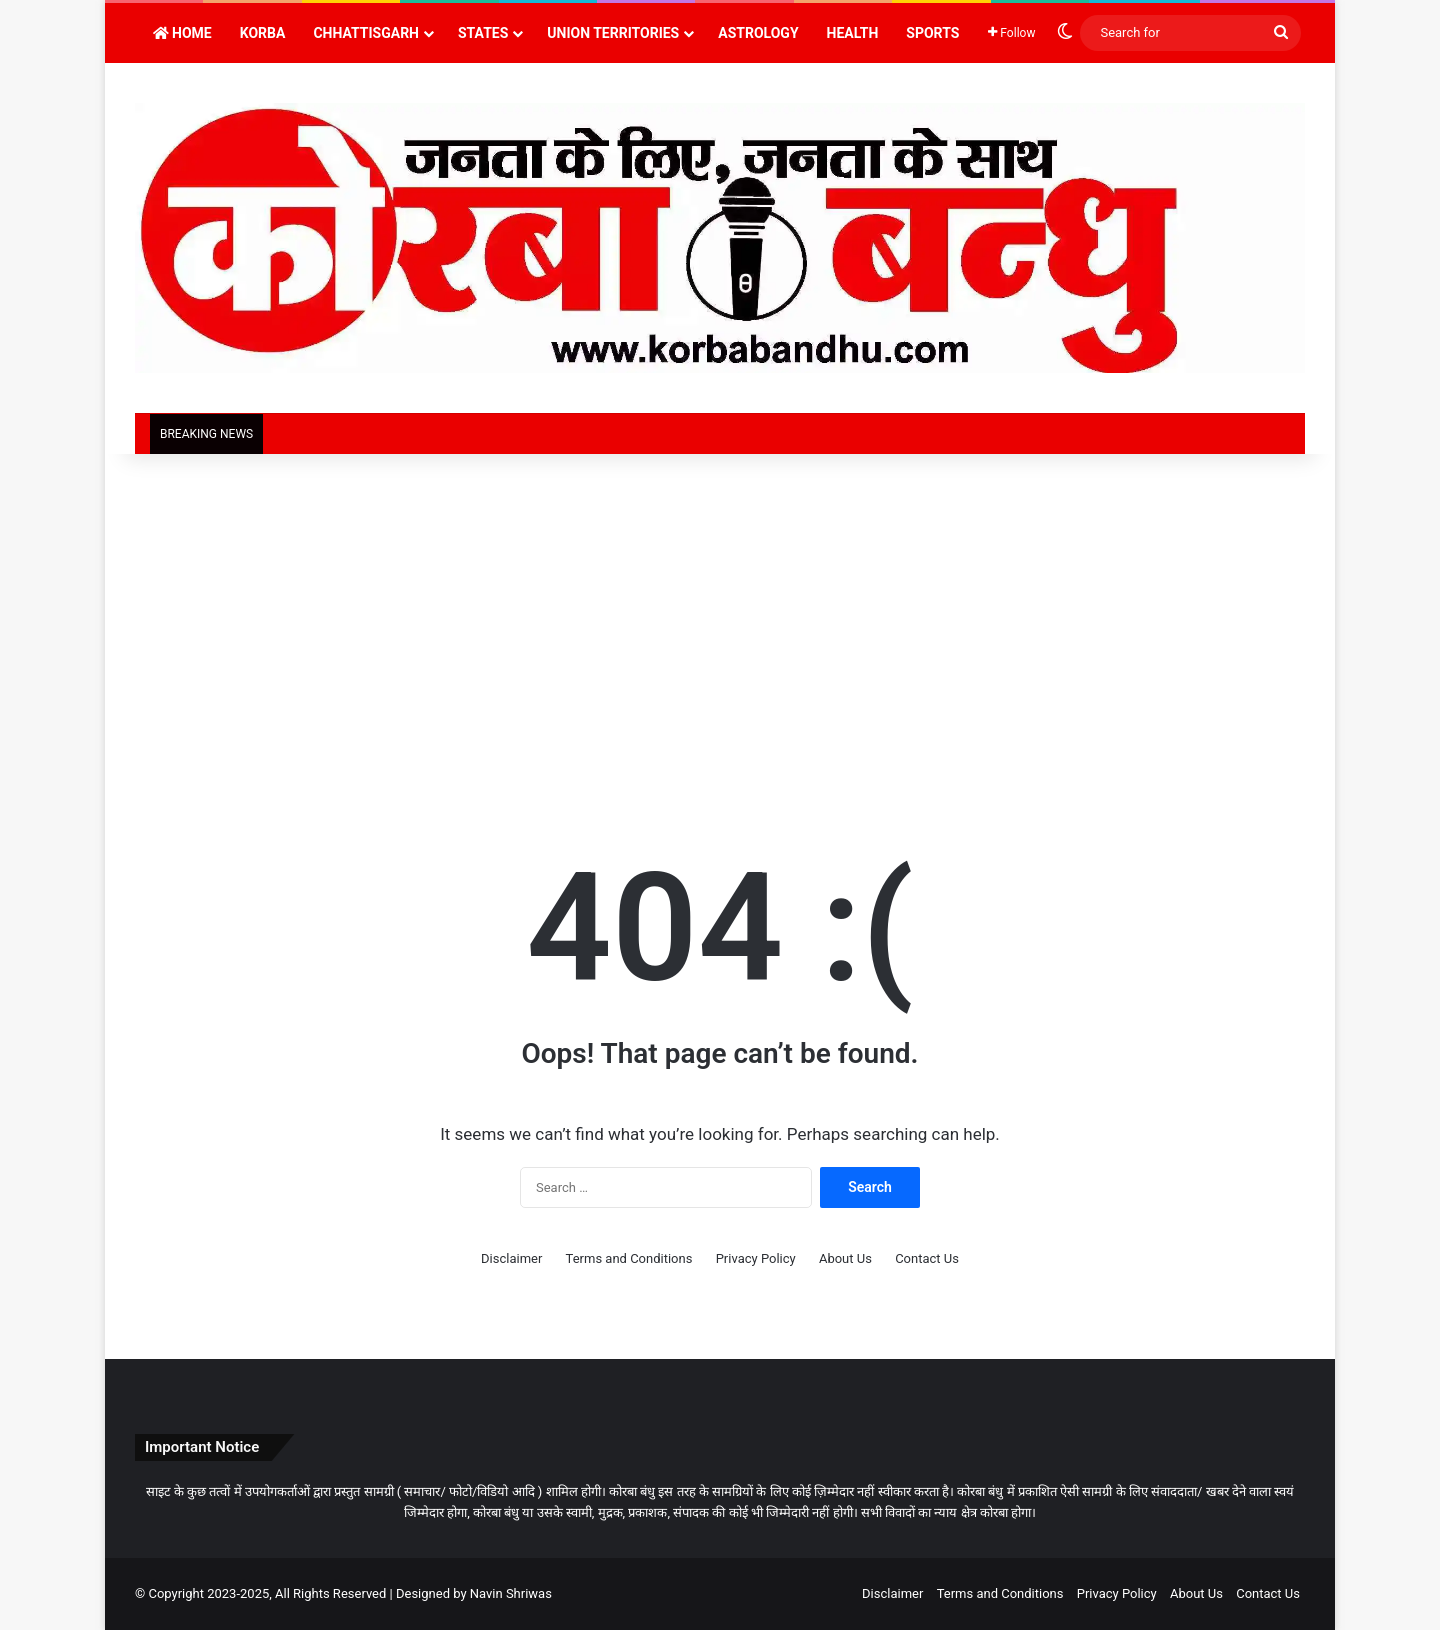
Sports (932, 33)
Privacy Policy (756, 1258)
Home (182, 33)
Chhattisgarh (366, 33)
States (483, 33)
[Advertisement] (720, 624)
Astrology (758, 33)
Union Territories (613, 33)
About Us (845, 1258)
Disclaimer (511, 1258)
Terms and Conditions (629, 1258)
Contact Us (927, 1258)
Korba (263, 33)
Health (853, 33)
